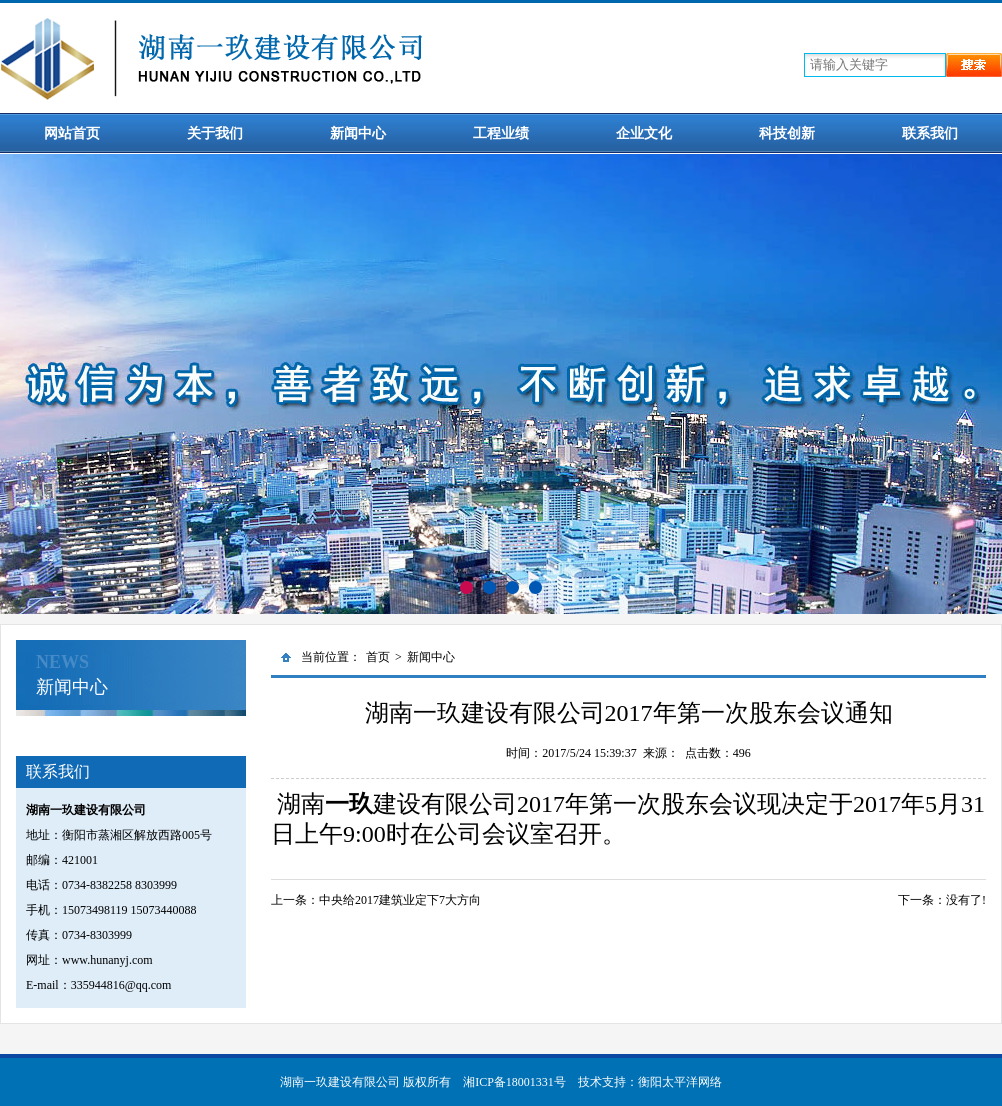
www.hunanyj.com (107, 960)
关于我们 (215, 133)
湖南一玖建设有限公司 (340, 1082)
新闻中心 (358, 133)
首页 (378, 657)
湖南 (301, 804)
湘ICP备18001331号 (514, 1082)
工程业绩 (501, 133)
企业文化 (644, 133)
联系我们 (930, 133)
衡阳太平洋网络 (680, 1082)
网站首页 (72, 133)
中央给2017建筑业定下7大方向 (400, 900)
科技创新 (787, 133)
